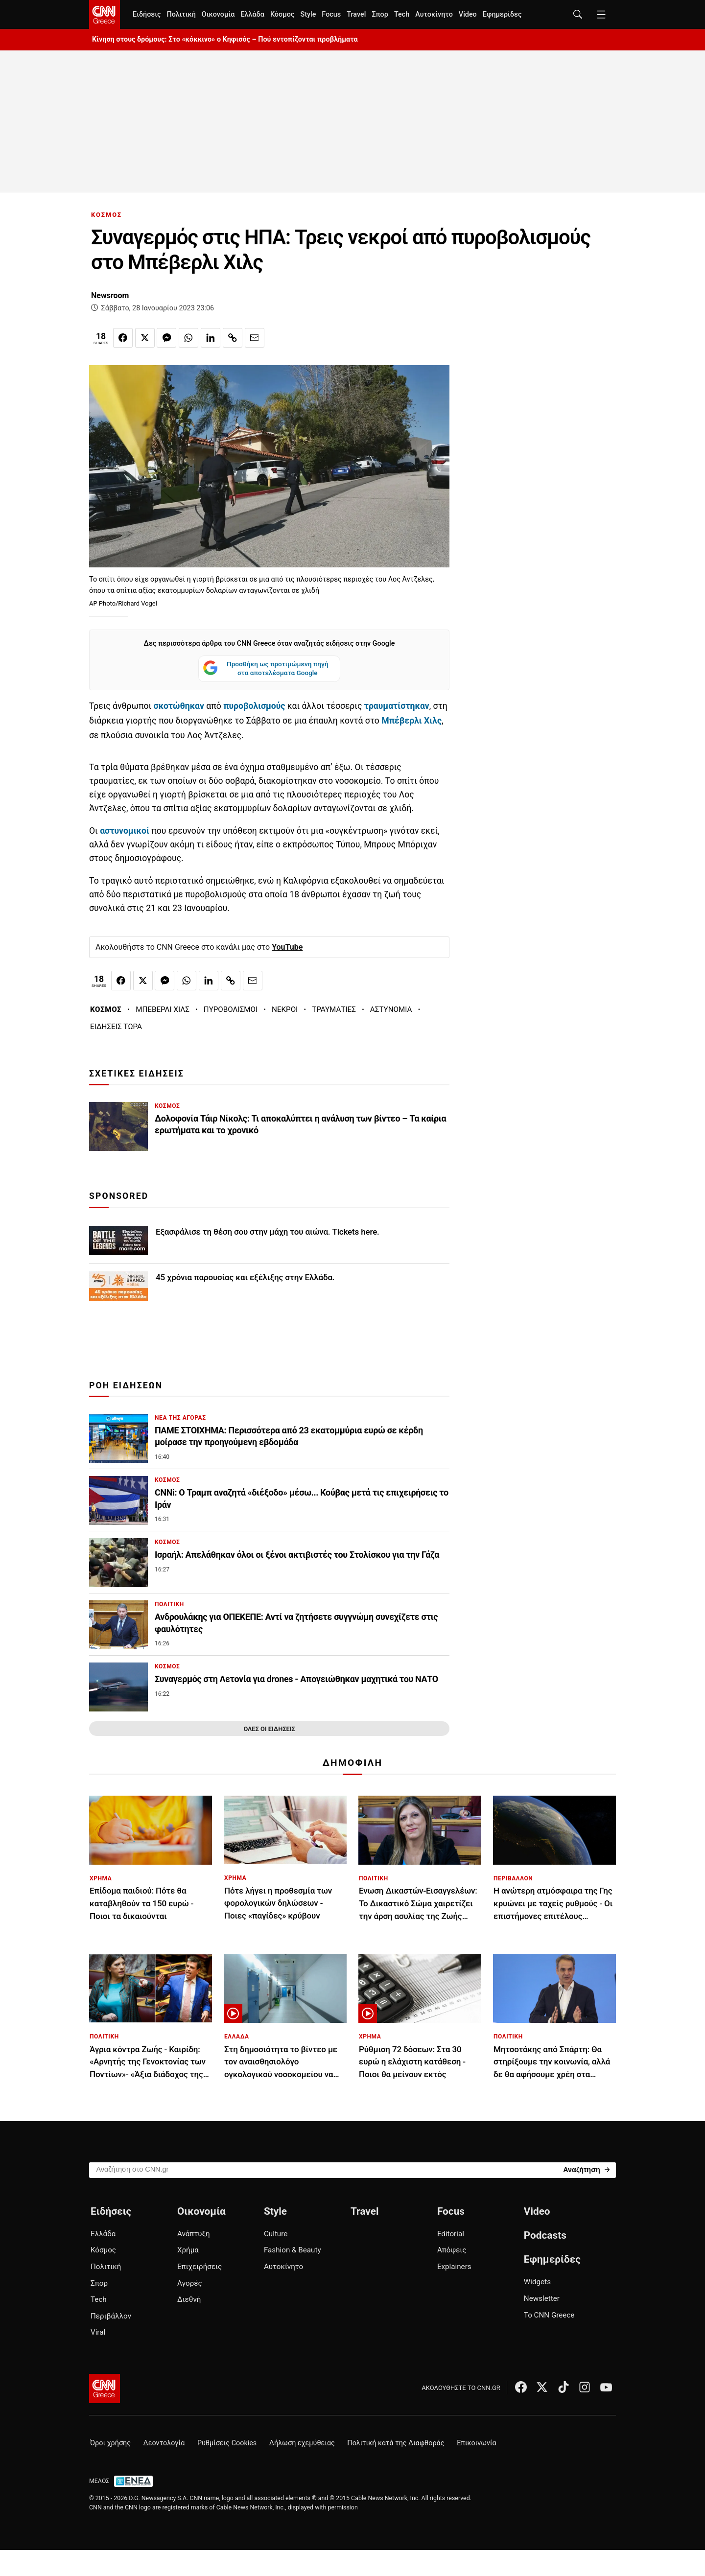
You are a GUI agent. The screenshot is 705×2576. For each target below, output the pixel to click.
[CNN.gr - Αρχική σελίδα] (104, 2388)
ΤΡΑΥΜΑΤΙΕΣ (334, 1009)
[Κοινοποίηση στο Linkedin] (210, 338)
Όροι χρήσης (110, 2443)
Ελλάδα (252, 14)
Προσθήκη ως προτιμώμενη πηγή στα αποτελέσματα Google (266, 669)
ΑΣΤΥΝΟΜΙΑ (391, 1009)
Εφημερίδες (502, 14)
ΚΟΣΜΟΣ (106, 214)
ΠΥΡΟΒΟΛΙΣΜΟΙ (231, 1009)
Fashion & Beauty (292, 2250)
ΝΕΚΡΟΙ (285, 1009)
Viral (98, 2332)
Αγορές (189, 2283)
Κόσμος (282, 14)
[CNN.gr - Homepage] (104, 14)
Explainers (454, 2266)
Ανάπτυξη (193, 2233)
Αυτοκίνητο (434, 14)
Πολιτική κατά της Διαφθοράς (395, 2443)
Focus (331, 14)
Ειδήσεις (147, 14)
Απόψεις (451, 2250)
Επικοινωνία (476, 2443)
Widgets (537, 2281)
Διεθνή (189, 2299)
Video (468, 14)
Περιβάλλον (111, 2316)
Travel (356, 14)
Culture (275, 2233)
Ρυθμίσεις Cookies (227, 2443)
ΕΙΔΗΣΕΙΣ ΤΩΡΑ (116, 1026)
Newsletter (542, 2298)
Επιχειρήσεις (199, 2266)
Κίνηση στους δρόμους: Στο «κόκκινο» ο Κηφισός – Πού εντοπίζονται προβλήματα (225, 39)
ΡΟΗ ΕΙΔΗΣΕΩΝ (126, 1385)
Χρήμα (188, 2250)
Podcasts (545, 2235)
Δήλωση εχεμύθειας (302, 2443)
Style (308, 14)
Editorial (450, 2233)
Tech (401, 14)
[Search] (586, 2169)
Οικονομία (218, 14)
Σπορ (380, 14)
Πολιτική (180, 14)
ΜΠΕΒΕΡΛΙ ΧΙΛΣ (162, 1009)
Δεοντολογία (164, 2443)
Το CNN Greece (549, 2315)
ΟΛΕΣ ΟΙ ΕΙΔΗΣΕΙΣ (269, 1729)
